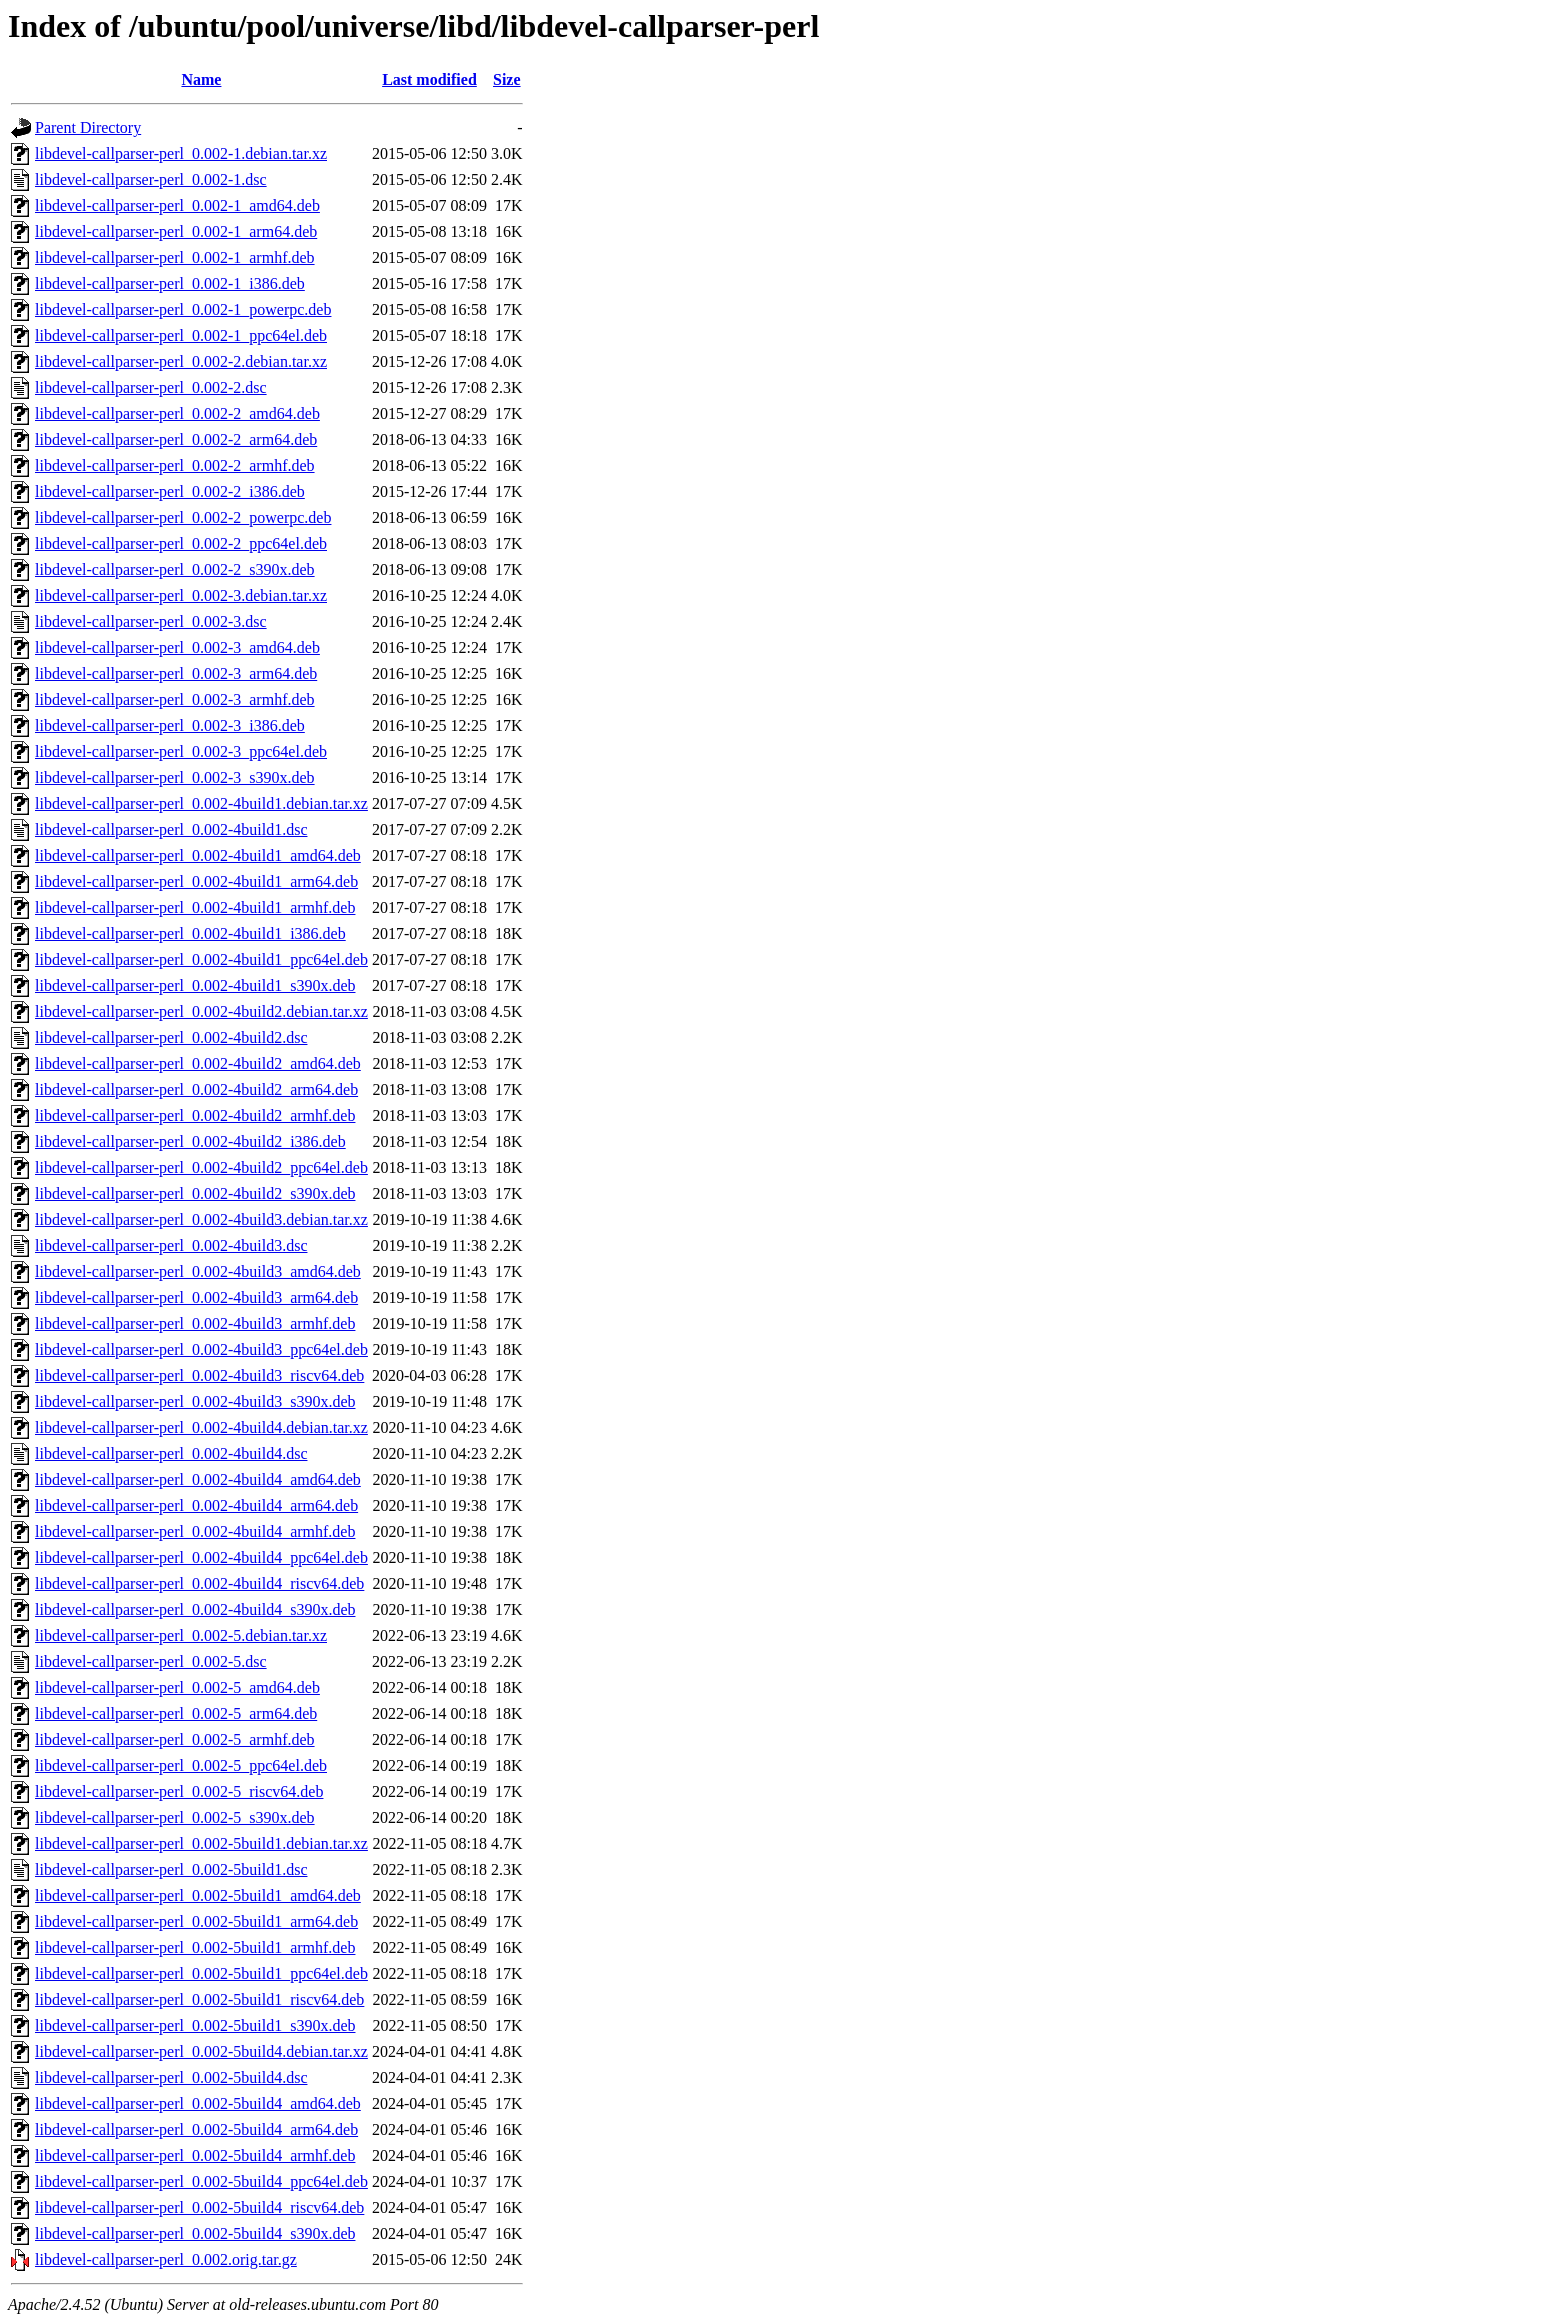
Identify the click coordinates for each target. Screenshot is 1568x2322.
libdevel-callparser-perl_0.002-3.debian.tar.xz (181, 595)
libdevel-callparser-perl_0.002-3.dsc (151, 621)
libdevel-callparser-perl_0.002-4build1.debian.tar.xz (201, 803)
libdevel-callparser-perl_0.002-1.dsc (151, 179)
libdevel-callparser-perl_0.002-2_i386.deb (170, 491)
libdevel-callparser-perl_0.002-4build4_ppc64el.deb (201, 1557)
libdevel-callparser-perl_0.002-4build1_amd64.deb (198, 855)
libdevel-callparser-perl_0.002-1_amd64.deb (177, 205)
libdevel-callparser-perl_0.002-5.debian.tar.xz (181, 1635)
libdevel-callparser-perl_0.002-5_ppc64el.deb (181, 1765)
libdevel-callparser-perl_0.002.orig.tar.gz (166, 2259)
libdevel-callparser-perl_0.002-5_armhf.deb (175, 1739)
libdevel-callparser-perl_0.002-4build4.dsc (171, 1453)
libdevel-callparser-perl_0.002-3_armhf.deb (175, 699)
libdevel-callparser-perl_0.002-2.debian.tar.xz (181, 361)
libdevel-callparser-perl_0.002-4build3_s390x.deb (195, 1401)
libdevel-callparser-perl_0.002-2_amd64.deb (177, 413)
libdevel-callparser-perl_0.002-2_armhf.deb (175, 465)
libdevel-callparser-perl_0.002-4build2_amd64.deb (198, 1063)
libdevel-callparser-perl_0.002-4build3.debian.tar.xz (201, 1219)
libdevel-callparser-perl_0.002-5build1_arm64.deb (196, 1921)
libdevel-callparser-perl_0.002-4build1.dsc (171, 829)
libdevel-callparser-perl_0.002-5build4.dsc (171, 2077)
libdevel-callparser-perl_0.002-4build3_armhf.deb (195, 1323)
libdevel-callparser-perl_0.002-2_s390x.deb (175, 569)
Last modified (429, 79)
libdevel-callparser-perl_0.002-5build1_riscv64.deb (199, 1999)
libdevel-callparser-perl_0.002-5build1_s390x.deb (195, 2025)
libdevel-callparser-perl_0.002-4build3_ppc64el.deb (201, 1349)
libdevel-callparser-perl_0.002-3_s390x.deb (175, 777)
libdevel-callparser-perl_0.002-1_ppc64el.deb (181, 335)
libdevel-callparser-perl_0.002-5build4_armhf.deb (195, 2155)
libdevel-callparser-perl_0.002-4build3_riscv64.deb (199, 1375)
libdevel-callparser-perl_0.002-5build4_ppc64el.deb (201, 2181)
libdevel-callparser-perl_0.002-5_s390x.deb (175, 1817)
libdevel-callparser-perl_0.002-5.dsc (151, 1661)
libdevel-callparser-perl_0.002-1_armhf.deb (175, 257)
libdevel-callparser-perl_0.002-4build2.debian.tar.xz (201, 1011)
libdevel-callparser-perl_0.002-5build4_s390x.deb (195, 2233)
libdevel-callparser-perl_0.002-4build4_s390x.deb (195, 1609)
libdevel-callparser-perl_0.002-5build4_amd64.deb (198, 2103)
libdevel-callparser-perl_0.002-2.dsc (151, 387)
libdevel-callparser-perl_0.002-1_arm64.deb (176, 231)
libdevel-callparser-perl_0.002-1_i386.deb (170, 283)
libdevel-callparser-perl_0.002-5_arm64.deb (176, 1713)
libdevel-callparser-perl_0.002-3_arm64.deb (176, 673)
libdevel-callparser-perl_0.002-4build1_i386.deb (190, 933)
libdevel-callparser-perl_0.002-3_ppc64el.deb (181, 751)
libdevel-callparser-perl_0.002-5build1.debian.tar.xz (201, 1843)
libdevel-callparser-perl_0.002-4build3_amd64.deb (198, 1271)
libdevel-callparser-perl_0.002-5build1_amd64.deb (198, 1895)
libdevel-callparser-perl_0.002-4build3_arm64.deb (196, 1297)
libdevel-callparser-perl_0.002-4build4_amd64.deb (198, 1479)
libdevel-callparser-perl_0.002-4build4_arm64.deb (196, 1505)
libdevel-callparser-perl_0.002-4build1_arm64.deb (196, 881)
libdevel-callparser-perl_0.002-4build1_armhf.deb (195, 907)
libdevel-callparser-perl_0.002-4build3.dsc (171, 1245)
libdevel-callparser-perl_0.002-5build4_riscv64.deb (199, 2207)
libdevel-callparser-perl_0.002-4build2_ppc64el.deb (201, 1167)
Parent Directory (88, 127)
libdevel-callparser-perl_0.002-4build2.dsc (171, 1037)
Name (201, 79)
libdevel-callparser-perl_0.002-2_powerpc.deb (183, 517)
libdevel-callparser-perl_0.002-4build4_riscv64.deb (199, 1583)
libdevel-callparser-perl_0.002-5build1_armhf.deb (195, 1947)
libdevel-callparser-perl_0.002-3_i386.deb (170, 725)
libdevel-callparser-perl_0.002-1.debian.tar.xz (181, 153)
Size (507, 79)
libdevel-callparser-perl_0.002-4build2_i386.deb (190, 1141)
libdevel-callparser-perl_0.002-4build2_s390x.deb (195, 1193)
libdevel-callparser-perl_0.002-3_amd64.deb (177, 647)
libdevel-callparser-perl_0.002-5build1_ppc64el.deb (201, 1973)
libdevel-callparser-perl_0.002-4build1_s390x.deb (195, 985)
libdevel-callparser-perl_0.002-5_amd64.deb (177, 1687)
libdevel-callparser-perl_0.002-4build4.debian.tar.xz (201, 1427)
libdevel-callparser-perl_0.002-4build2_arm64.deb (196, 1089)
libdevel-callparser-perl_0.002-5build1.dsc (171, 1869)
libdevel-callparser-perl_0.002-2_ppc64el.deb (181, 543)
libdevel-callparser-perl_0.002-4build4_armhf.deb (195, 1531)
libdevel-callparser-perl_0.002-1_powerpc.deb (183, 309)
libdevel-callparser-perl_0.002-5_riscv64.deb (179, 1791)
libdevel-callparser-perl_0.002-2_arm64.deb (176, 439)
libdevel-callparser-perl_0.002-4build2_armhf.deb (195, 1115)
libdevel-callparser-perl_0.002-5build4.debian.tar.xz (201, 2051)
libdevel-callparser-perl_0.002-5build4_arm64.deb (196, 2129)
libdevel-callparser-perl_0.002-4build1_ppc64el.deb (201, 959)
